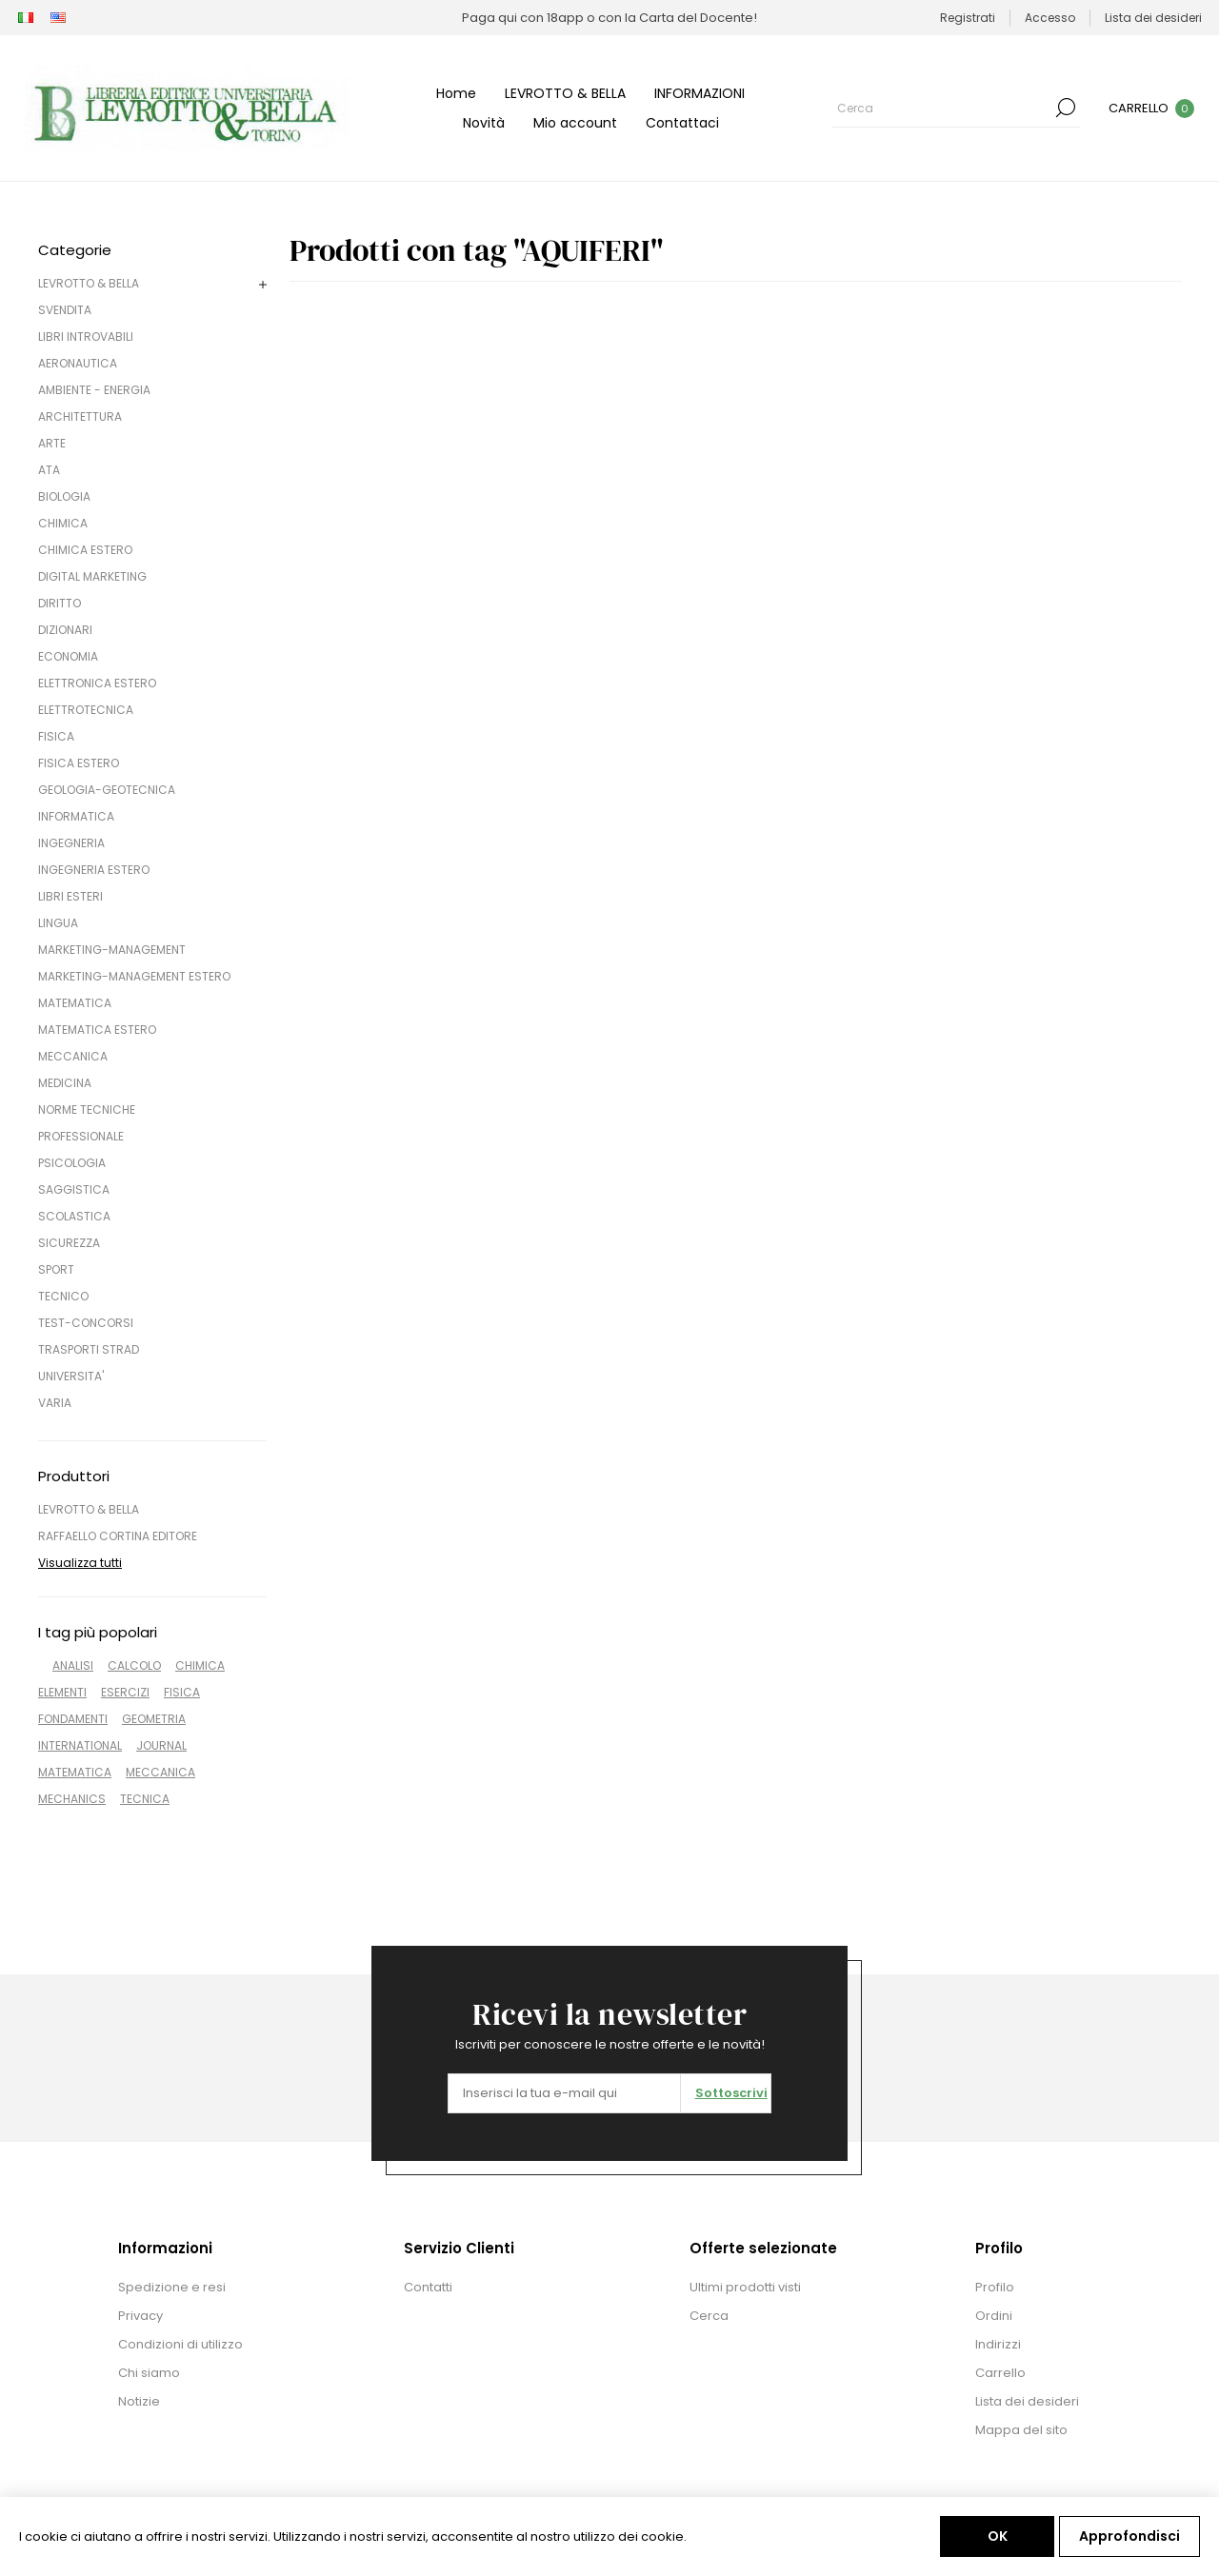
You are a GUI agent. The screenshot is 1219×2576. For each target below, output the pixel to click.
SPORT (56, 1269)
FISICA (56, 736)
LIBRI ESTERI (70, 896)
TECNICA (145, 1799)
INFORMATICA (76, 816)
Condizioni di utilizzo (180, 2344)
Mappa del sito (1021, 2430)
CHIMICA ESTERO (85, 550)
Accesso (1050, 18)
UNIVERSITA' (71, 1376)
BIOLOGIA (64, 496)
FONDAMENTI (73, 1719)
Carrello (1000, 2373)
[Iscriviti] (564, 2093)
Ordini (993, 2316)
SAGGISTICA (74, 1189)
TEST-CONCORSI (85, 1323)
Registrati (967, 18)
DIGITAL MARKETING (92, 576)
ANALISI (72, 1665)
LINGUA (58, 923)
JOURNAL (161, 1745)
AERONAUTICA (77, 363)
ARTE (52, 443)
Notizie (139, 2401)
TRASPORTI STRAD (88, 1349)
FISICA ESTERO (78, 763)
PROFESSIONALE (81, 1136)
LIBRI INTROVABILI (85, 336)
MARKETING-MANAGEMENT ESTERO (134, 976)
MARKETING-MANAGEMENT (112, 949)
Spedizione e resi (172, 2287)
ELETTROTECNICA (85, 710)
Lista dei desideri (1027, 2401)
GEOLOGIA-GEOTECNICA (106, 790)
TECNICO (63, 1296)
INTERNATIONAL (80, 1745)
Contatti (428, 2287)
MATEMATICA (74, 1003)
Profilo (994, 2287)
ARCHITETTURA (80, 416)
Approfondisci (1129, 2536)
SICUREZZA (69, 1243)
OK (998, 2536)
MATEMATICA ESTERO (97, 1029)
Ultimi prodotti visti (745, 2287)
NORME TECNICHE (86, 1109)
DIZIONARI (65, 630)
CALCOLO (134, 1665)
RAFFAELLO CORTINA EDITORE (117, 1536)
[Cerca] (941, 108)
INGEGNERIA (71, 843)
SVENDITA (64, 310)
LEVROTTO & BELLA (88, 283)
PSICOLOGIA (72, 1163)
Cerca (1065, 108)
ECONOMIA (68, 656)
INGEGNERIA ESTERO (94, 870)
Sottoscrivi (731, 2093)
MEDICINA (64, 1083)
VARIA (54, 1403)
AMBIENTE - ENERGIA (94, 390)
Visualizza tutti (80, 1563)
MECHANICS (72, 1799)
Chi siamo (149, 2373)
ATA (49, 470)
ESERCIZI (125, 1692)
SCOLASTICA (74, 1216)
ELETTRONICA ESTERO (97, 683)
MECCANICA (73, 1056)
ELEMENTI (62, 1692)
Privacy (140, 2316)
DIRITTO (59, 603)
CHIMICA (63, 523)
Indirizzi (998, 2344)
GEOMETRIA (154, 1719)
